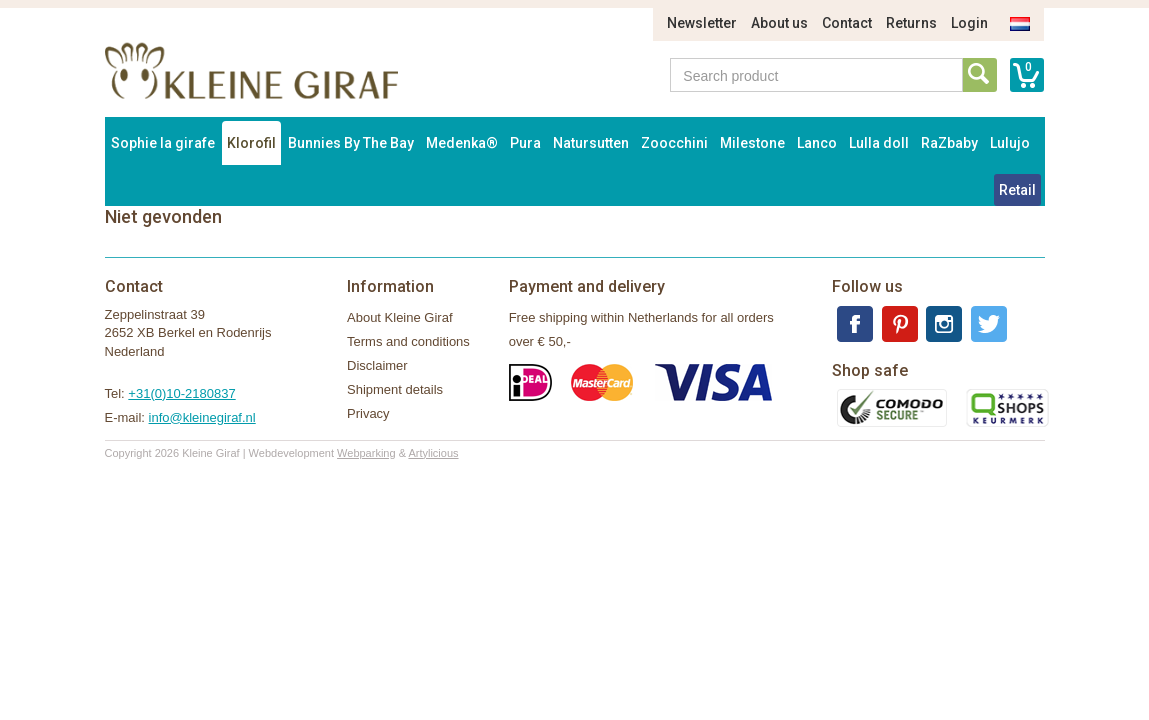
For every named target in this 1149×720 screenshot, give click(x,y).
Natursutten (591, 143)
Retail (1017, 190)
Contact (847, 23)
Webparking (366, 453)
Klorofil (251, 143)
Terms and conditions (408, 341)
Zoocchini (674, 143)
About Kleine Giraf (400, 317)
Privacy (368, 413)
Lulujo (1010, 143)
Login (969, 23)
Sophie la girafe (163, 143)
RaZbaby (949, 143)
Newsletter (702, 23)
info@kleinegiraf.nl (202, 417)
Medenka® (462, 143)
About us (779, 23)
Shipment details (395, 389)
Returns (911, 23)
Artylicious (433, 453)
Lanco (817, 143)
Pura (525, 143)
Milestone (752, 143)
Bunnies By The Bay (351, 143)
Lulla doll (879, 143)
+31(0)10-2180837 (181, 393)
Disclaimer (377, 365)
